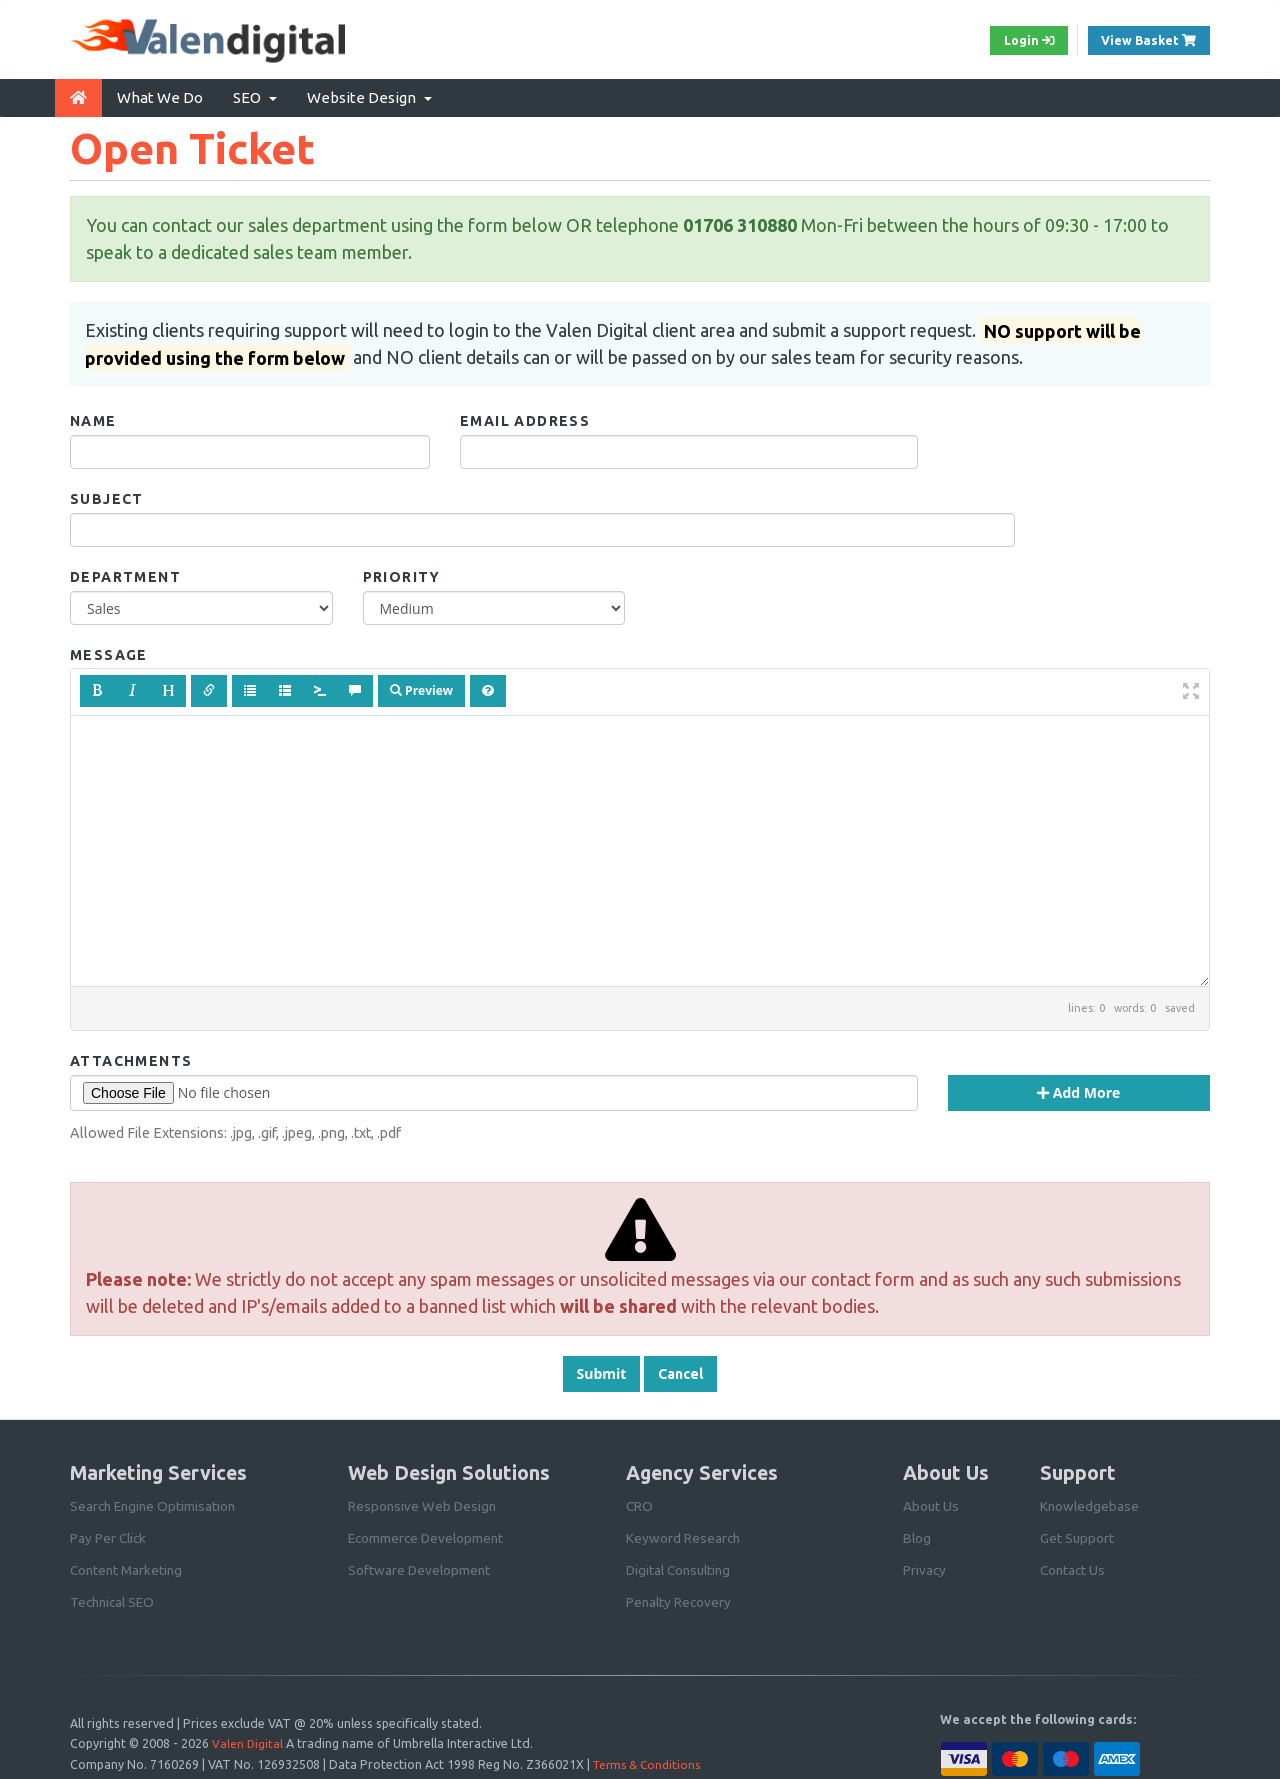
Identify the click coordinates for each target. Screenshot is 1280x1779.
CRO (640, 1501)
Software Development (420, 1565)
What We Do (160, 93)
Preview (421, 686)
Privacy (925, 1565)
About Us (931, 1501)
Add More (1078, 1087)
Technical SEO (115, 1597)
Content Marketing (128, 1565)
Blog (917, 1533)
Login (1014, 41)
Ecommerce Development (428, 1533)
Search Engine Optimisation (155, 1501)
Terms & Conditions (650, 1758)
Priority (402, 573)
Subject (107, 495)
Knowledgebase (1090, 1501)
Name (93, 417)
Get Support (1077, 1533)
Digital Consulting (681, 1565)
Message (109, 651)
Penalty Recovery (680, 1597)
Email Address (525, 417)
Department (125, 573)
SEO (255, 93)
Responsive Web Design (423, 1501)
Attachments (131, 1056)
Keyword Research (684, 1533)
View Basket (1151, 39)
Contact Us (1074, 1565)
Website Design (369, 93)
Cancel (680, 1369)
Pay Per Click (109, 1533)
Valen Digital (248, 1738)
